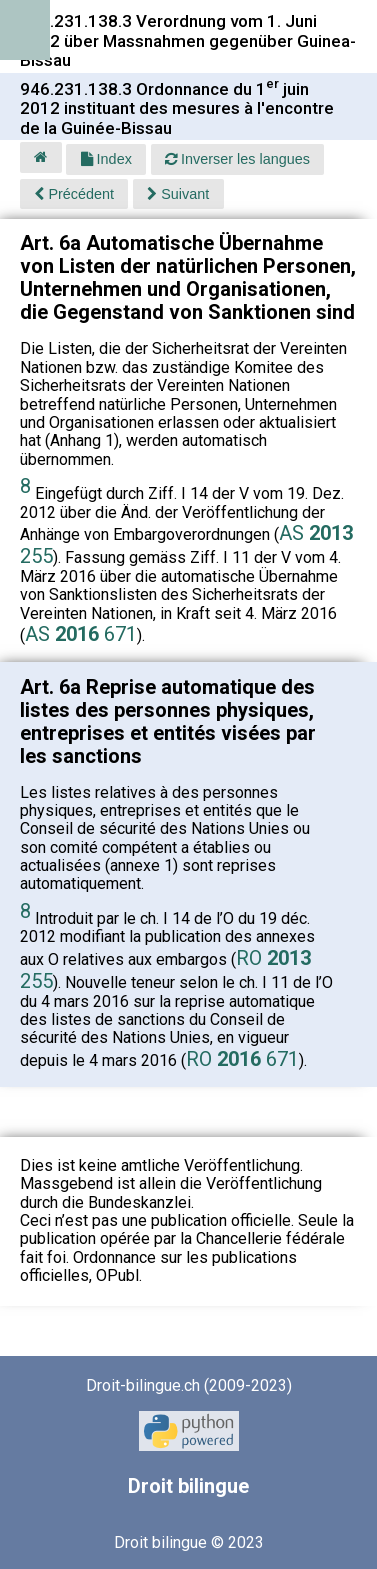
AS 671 (81, 634)
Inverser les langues (237, 159)
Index (106, 159)
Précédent (74, 194)
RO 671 (242, 1059)
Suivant (178, 194)
